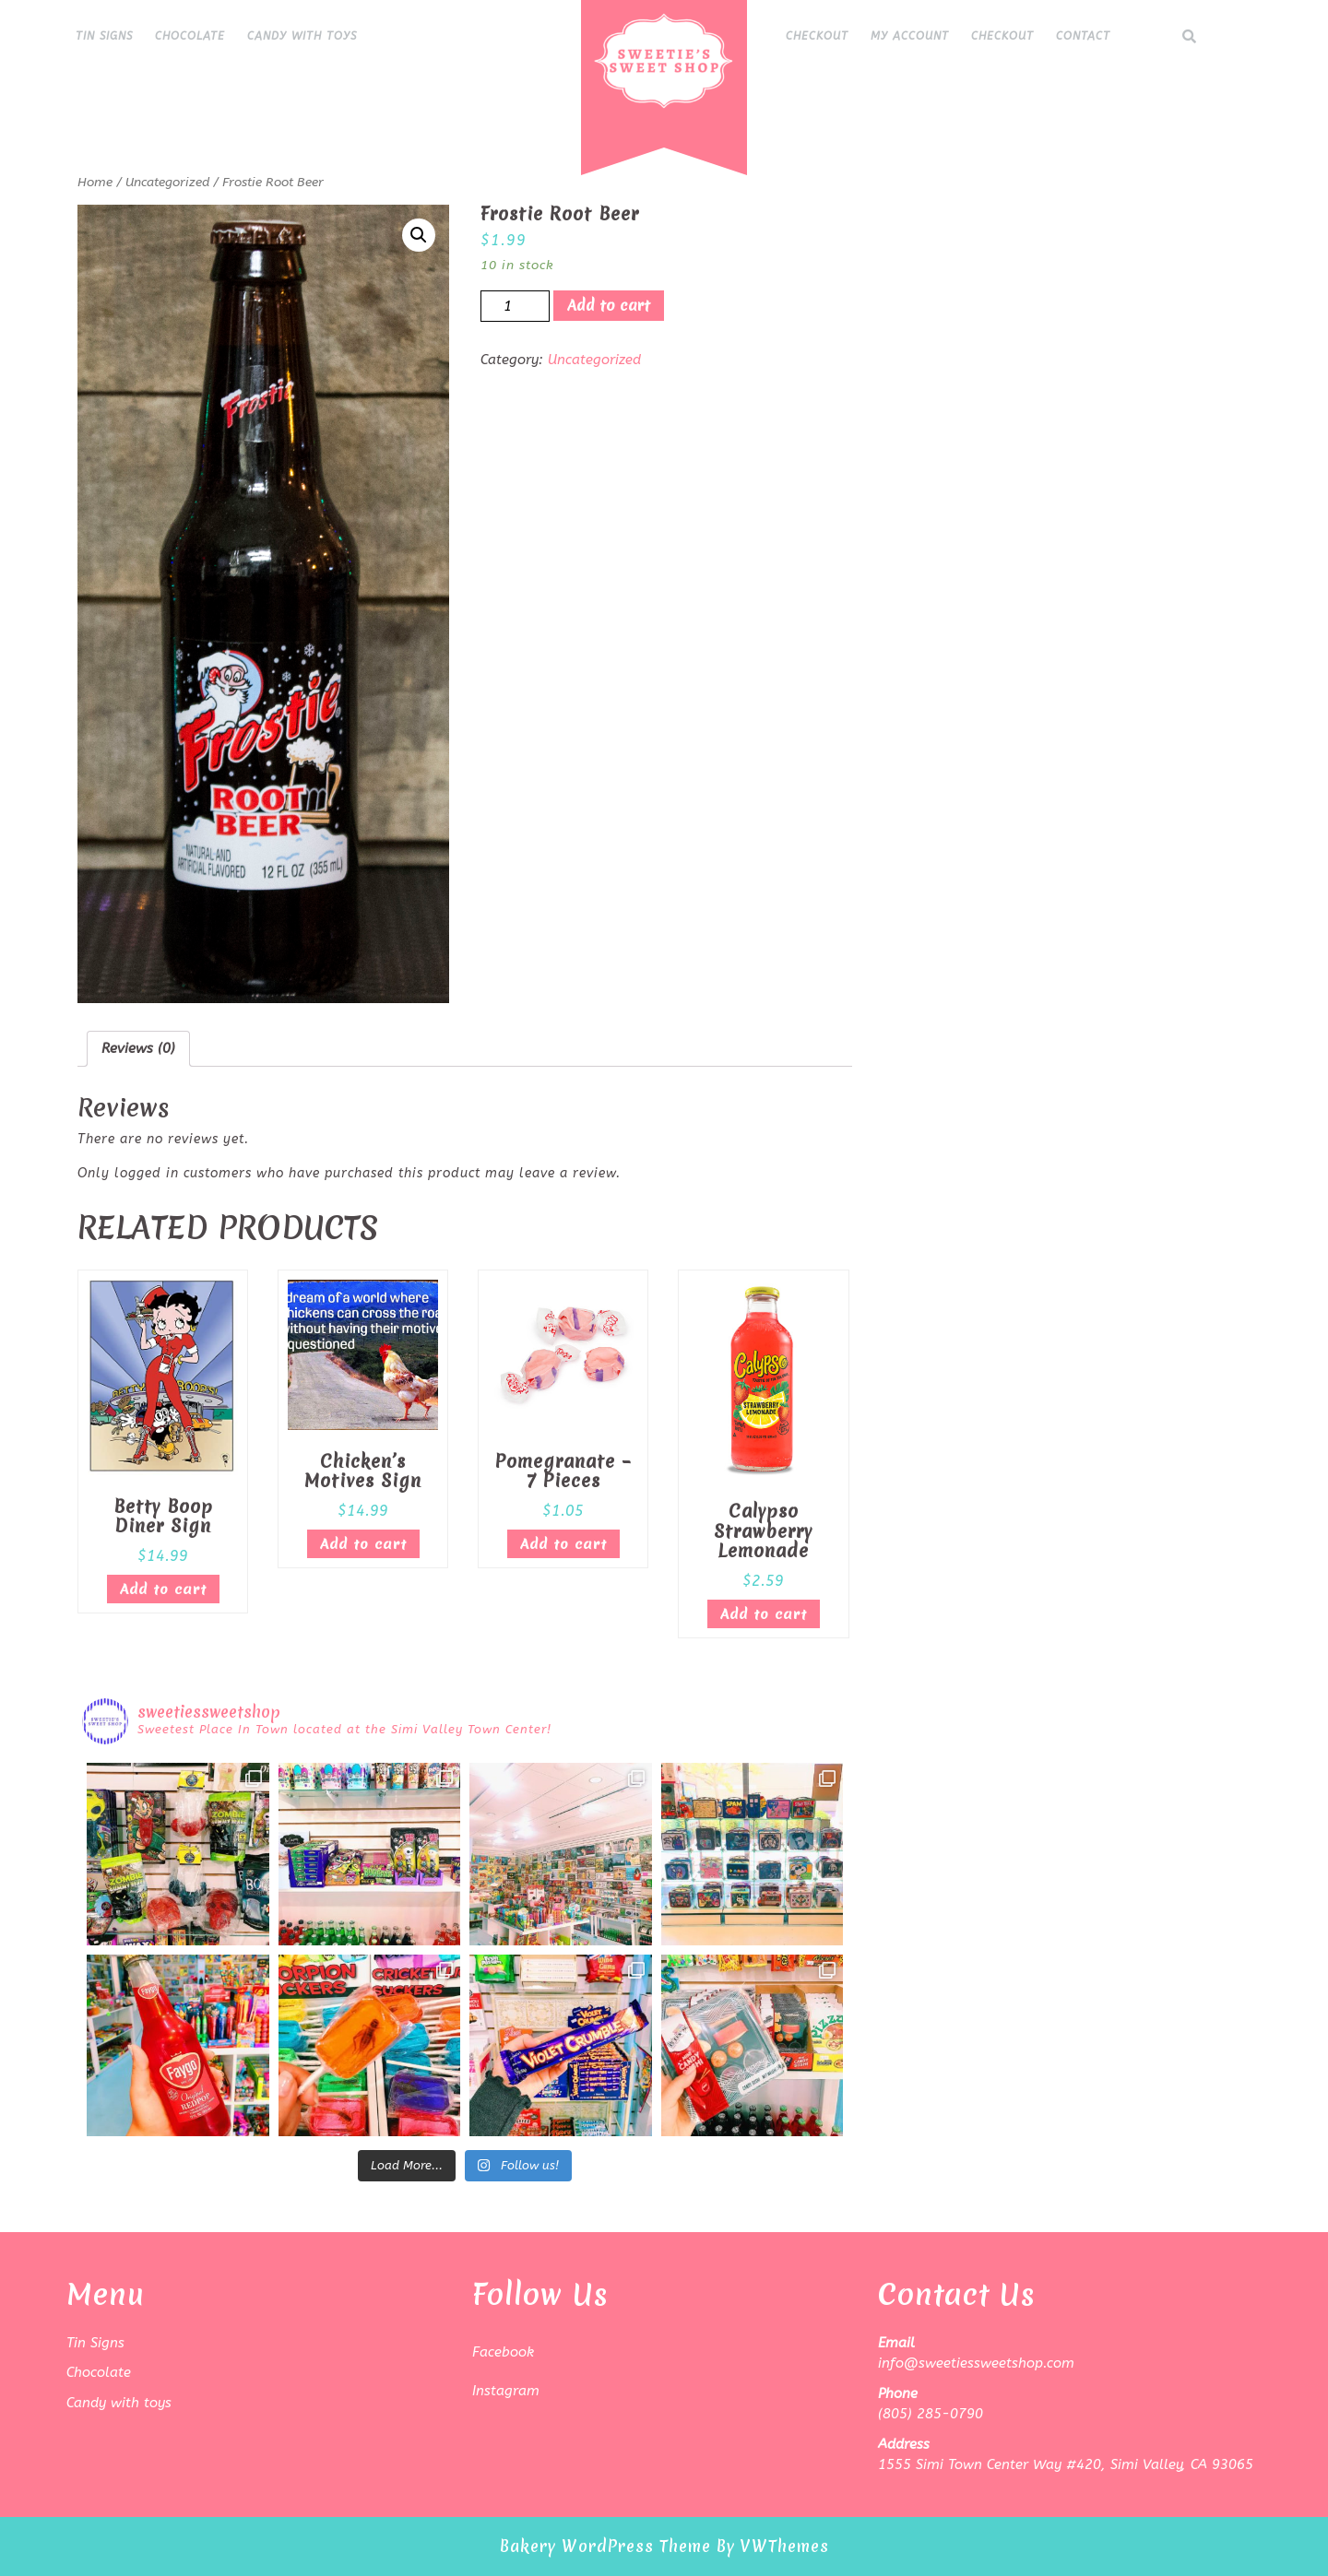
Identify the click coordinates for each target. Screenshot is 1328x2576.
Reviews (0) (138, 1048)
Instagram (506, 2390)
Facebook (503, 2352)
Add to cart (608, 305)
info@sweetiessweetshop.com (976, 2363)
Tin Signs (104, 36)
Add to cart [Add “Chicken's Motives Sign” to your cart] (363, 1544)
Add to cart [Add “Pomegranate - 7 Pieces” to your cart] (563, 1544)
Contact (1083, 36)
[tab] (138, 1049)
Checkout (817, 36)
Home (95, 182)
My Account (910, 36)
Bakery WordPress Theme (605, 2546)
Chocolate (190, 36)
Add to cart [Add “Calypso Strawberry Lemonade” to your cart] (763, 1614)
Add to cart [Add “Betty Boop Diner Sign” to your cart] (163, 1589)
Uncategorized (167, 182)
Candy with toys (302, 36)
